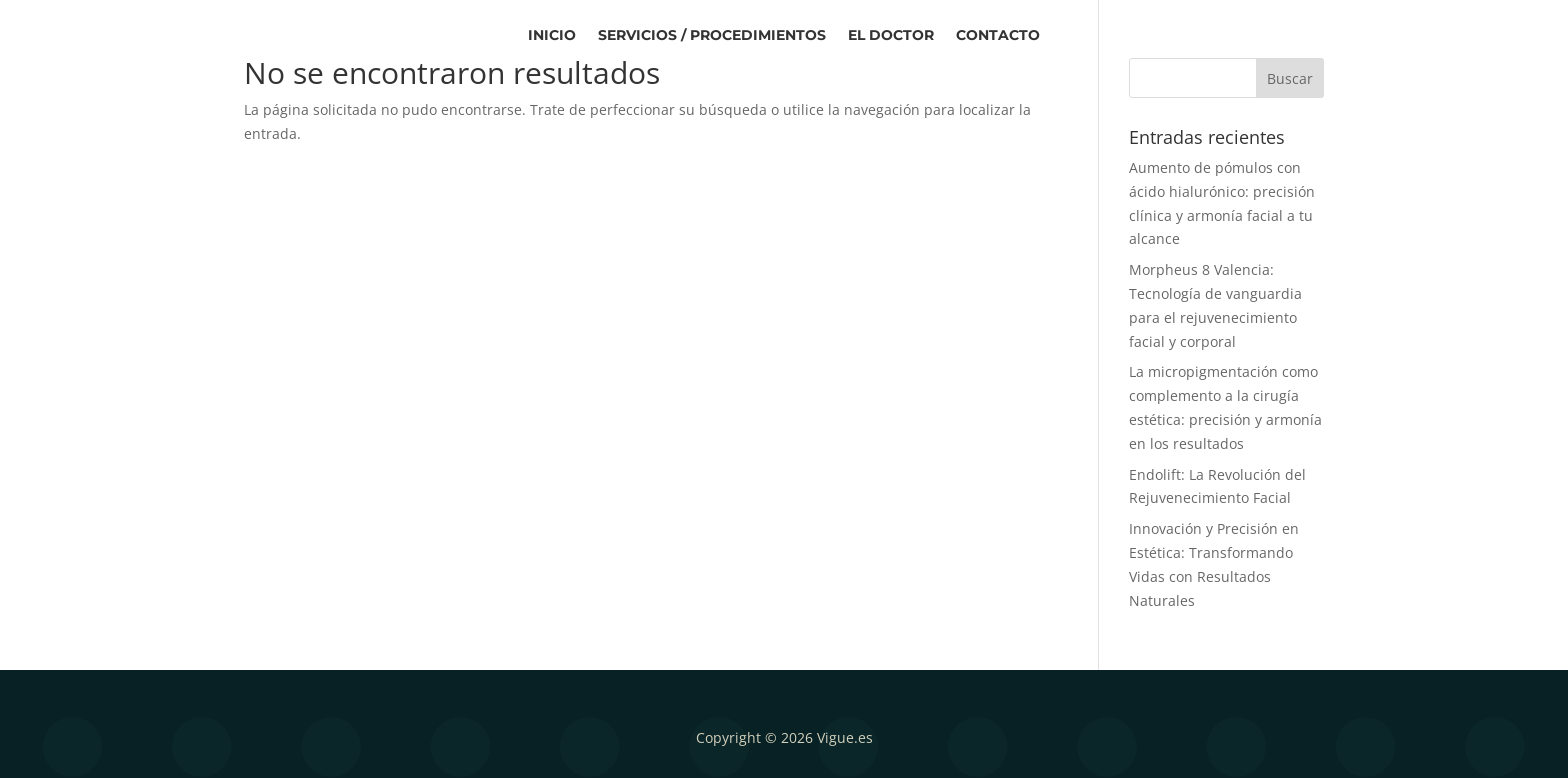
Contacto (998, 36)
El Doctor (891, 36)
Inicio (552, 36)
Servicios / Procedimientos (712, 36)
